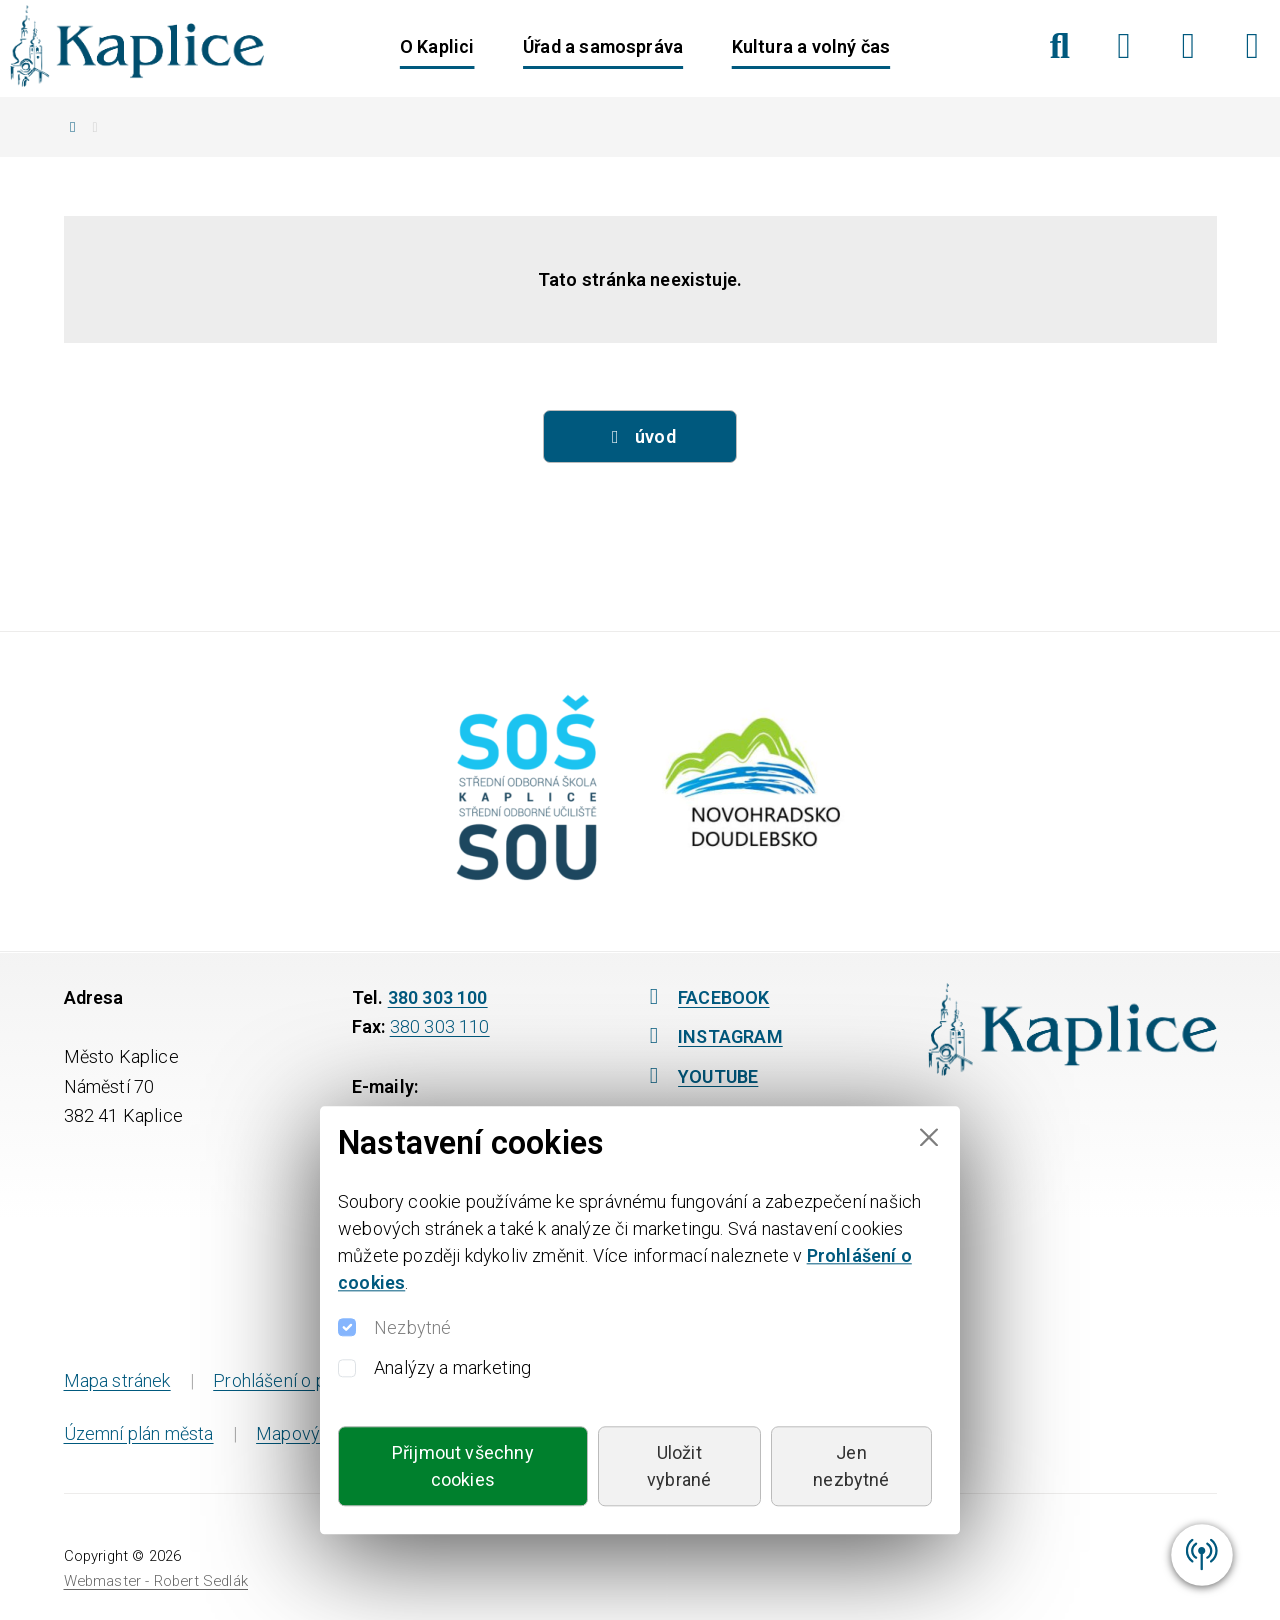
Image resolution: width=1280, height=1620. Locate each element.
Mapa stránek (117, 1380)
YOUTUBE (699, 1076)
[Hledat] (1059, 46)
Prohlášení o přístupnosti (311, 1380)
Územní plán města (139, 1433)
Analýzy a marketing (452, 1367)
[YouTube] (1252, 46)
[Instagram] (1188, 46)
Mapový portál (313, 1433)
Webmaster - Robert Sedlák (156, 1581)
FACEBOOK (705, 997)
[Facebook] (1124, 46)
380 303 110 (440, 1026)
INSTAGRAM (711, 1036)
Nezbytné (412, 1327)
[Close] (928, 1137)
